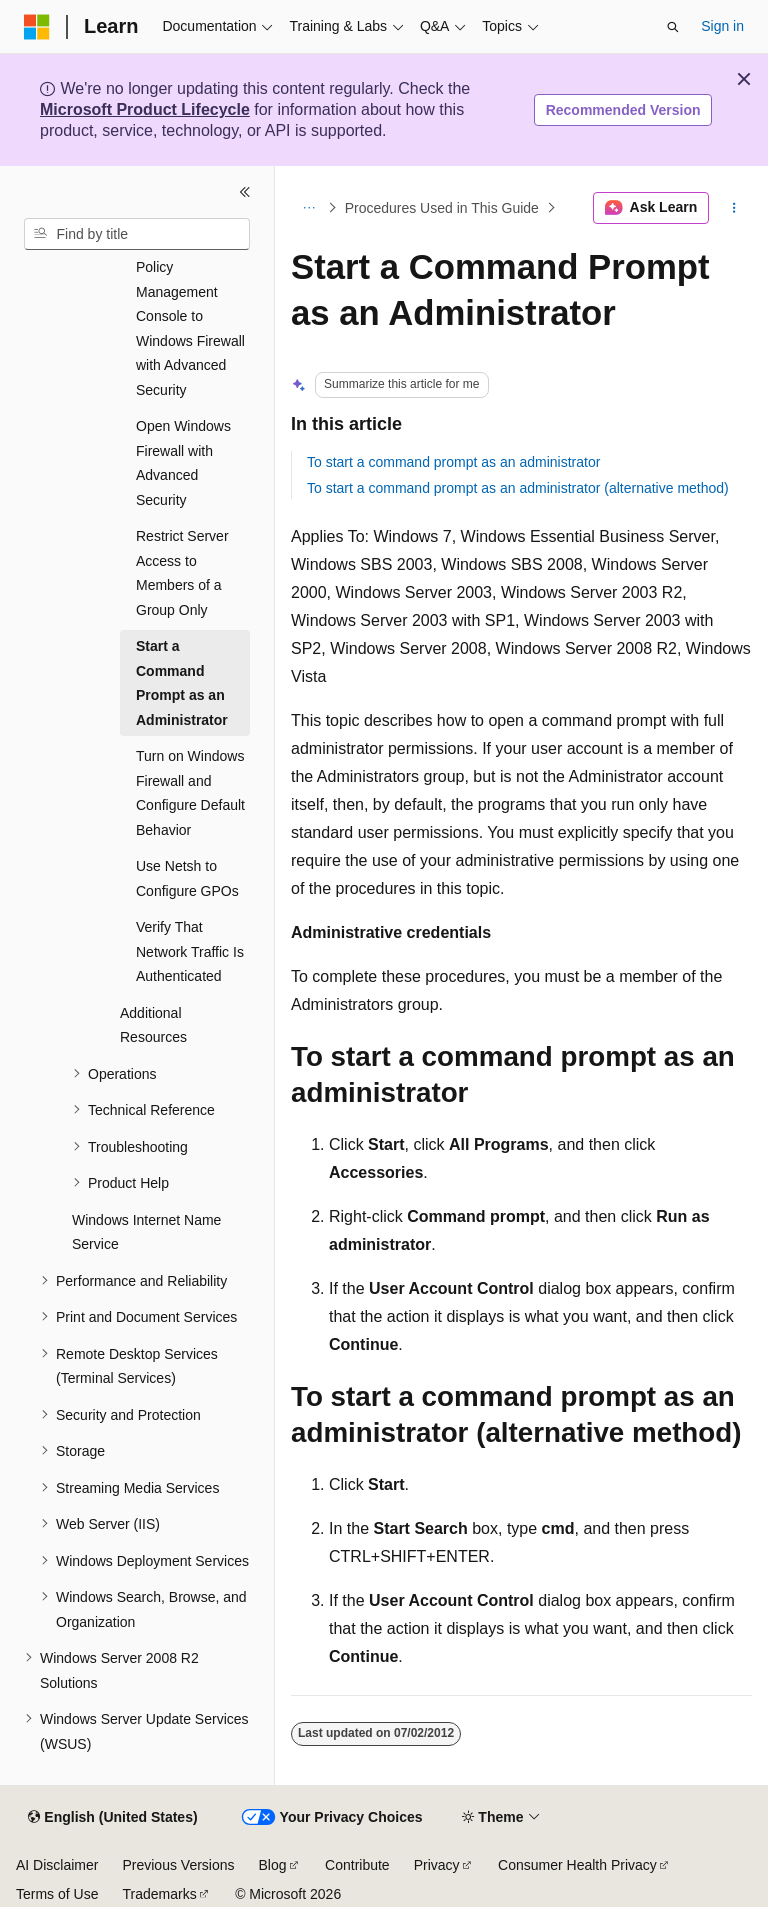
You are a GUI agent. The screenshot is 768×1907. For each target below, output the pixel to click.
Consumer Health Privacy (577, 1865)
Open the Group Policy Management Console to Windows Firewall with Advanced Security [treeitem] (190, 316)
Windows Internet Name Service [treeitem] (146, 1232)
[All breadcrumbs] (308, 208)
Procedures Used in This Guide (442, 208)
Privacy (437, 1865)
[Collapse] (245, 192)
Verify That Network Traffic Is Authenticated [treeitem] (190, 951)
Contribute (357, 1865)
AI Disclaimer (57, 1865)
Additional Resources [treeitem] (153, 1025)
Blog (273, 1865)
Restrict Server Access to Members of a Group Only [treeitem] (182, 573)
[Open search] (673, 27)
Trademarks (159, 1894)
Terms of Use (57, 1894)
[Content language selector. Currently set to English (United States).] (112, 1818)
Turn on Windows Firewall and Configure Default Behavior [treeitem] (190, 793)
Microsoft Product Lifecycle (145, 109)
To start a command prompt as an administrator (453, 462)
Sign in (722, 26)
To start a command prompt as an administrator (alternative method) (518, 488)
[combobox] (137, 234)
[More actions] (734, 208)
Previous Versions (178, 1865)
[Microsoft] (37, 27)
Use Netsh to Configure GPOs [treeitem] (187, 878)
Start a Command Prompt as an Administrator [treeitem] (182, 683)
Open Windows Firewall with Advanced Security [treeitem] (183, 463)
